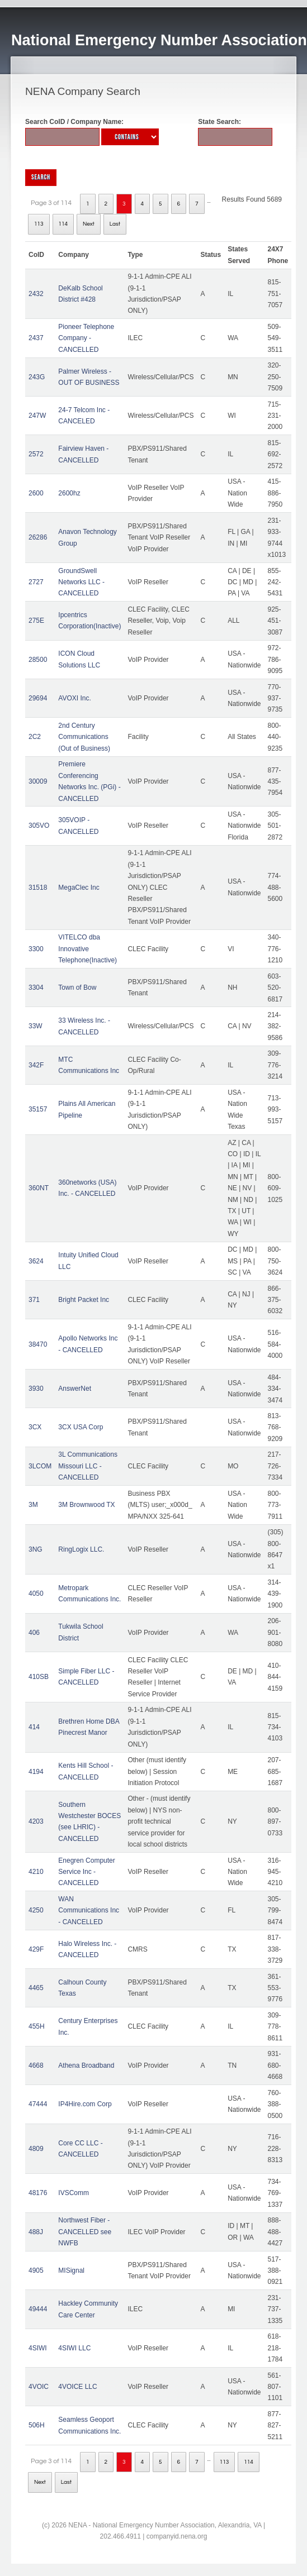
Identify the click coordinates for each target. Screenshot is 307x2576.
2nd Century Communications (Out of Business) (84, 737)
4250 (36, 1910)
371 (34, 1300)
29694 (38, 698)
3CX (35, 1427)
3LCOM (40, 1466)
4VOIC (39, 2387)
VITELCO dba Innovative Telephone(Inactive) (87, 948)
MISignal (71, 2270)
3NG (35, 1549)
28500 (38, 660)
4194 (36, 1772)
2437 (36, 338)
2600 (36, 493)
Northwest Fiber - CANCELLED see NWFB (84, 2231)
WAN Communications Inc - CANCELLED (88, 1910)
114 (63, 224)
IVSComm (73, 2193)
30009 (38, 781)
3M (33, 1505)
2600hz (69, 493)
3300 (36, 949)
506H (37, 2425)
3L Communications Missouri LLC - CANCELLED (87, 1466)
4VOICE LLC (77, 2387)
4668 (36, 2065)
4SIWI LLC (74, 2348)
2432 (36, 294)
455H (37, 2026)
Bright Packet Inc (83, 1300)
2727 (36, 582)
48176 (38, 2193)
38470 (38, 1344)
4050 (36, 1593)
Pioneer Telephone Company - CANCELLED (86, 338)
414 (34, 1727)
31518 (38, 887)
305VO (39, 825)
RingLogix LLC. (81, 1549)
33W (35, 1026)
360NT (39, 1188)
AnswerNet (74, 1388)
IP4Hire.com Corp (84, 2104)
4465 (36, 1988)
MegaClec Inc (78, 887)
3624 (36, 1261)
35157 (38, 1109)
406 (34, 1633)
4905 (36, 2270)
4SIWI (38, 2348)
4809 (36, 2149)
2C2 (35, 737)
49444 (38, 2309)
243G (37, 377)
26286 (38, 537)
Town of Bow (77, 987)
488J (36, 2232)
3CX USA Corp (80, 1427)
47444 (38, 2104)
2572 (36, 454)
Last (115, 224)
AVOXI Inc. (74, 698)
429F (36, 1949)
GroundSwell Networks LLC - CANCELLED (81, 582)
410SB (39, 1677)
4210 (36, 1872)
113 (39, 224)
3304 (36, 987)
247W (37, 415)
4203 (36, 1821)
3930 (36, 1388)
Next (89, 224)
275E (36, 620)
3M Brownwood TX (86, 1505)
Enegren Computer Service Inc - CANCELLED (86, 1872)
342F (36, 1065)
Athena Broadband (86, 2065)
